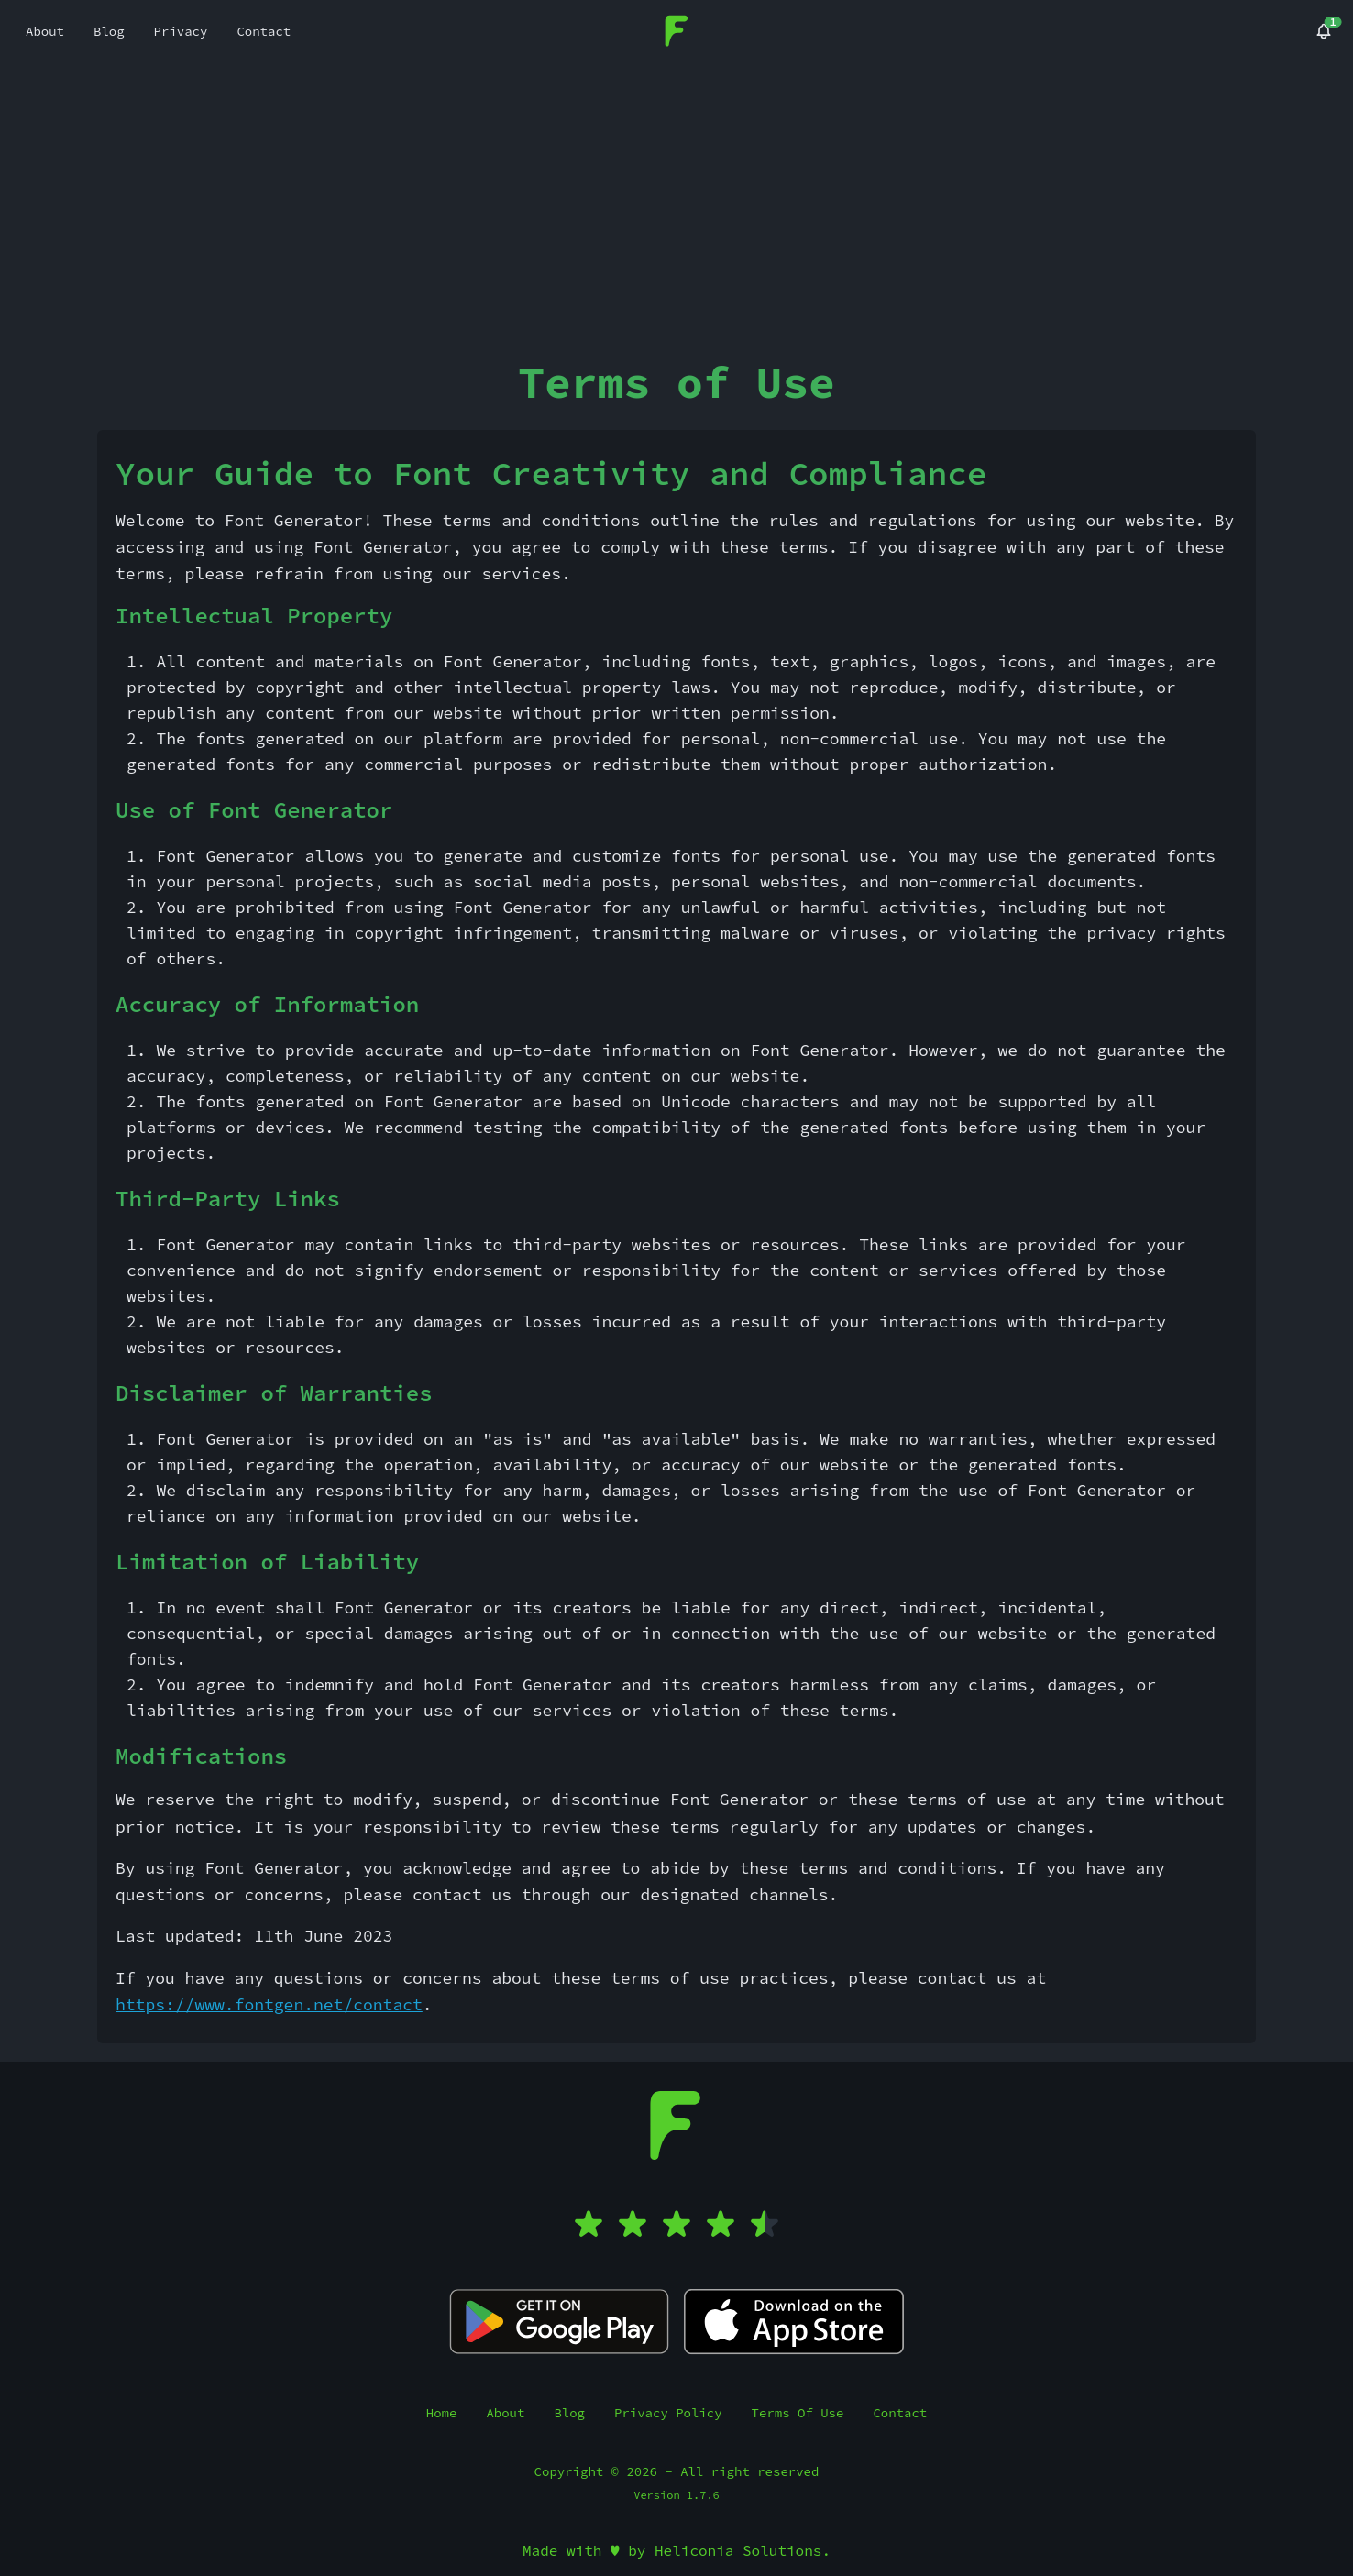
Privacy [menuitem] (181, 31)
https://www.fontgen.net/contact (269, 2004)
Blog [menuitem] (109, 31)
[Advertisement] (676, 200)
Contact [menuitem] (263, 31)
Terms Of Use (798, 2413)
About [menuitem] (45, 31)
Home (441, 2413)
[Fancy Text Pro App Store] (794, 2321)
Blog (569, 2413)
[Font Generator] (677, 29)
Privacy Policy (668, 2413)
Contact (900, 2413)
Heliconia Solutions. (742, 2550)
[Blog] (1324, 31)
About (505, 2413)
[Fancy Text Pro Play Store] (559, 2321)
